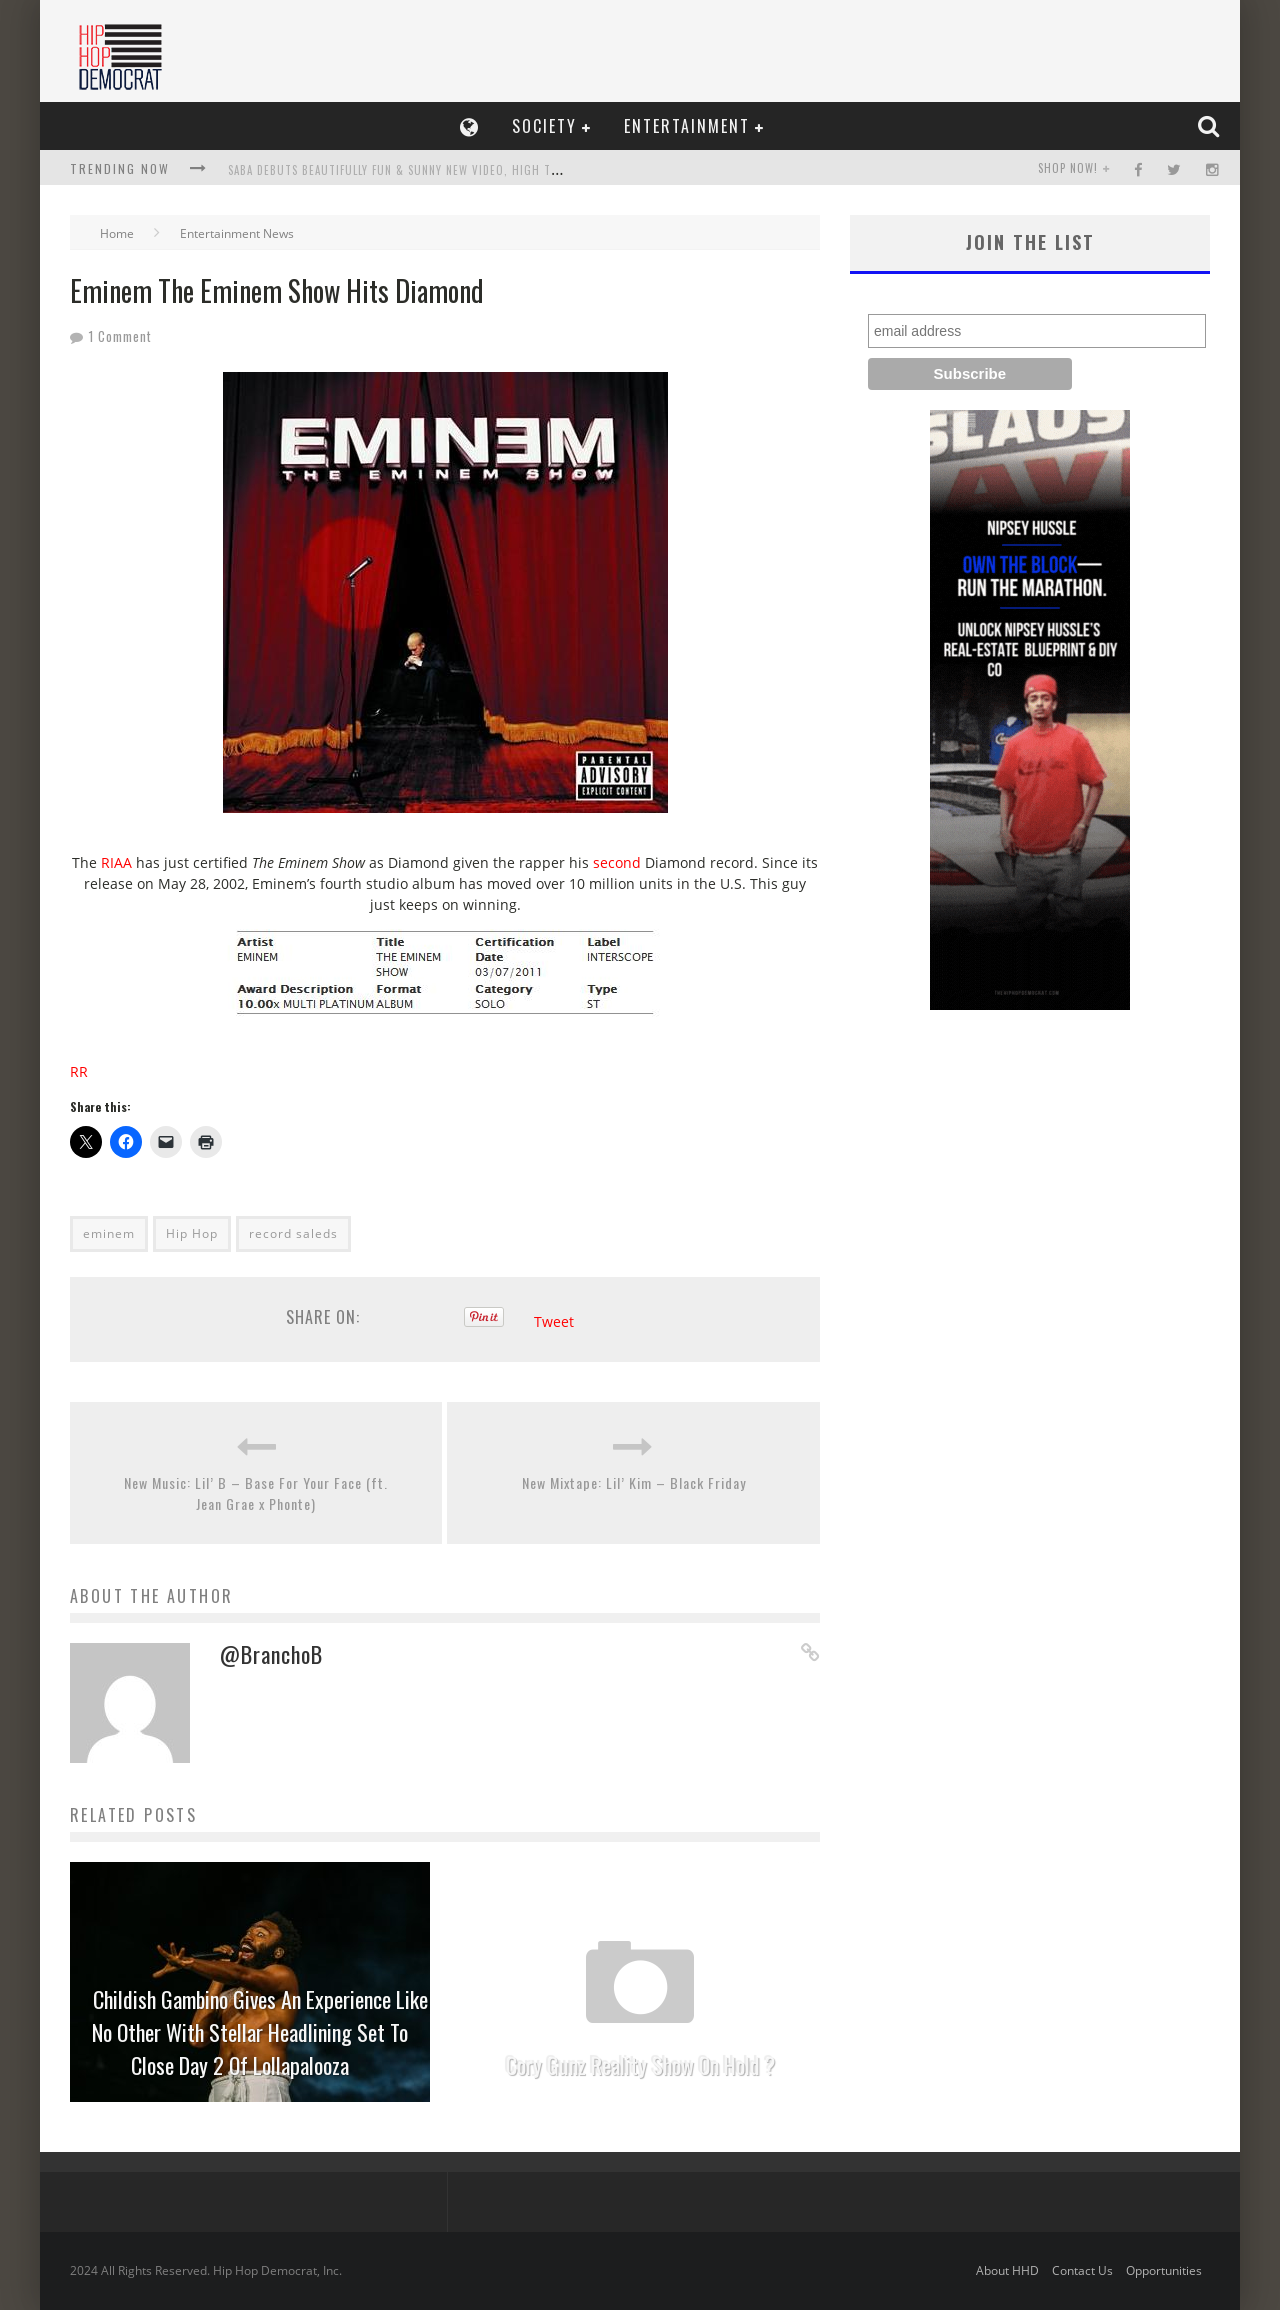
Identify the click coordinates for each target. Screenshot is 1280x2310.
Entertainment (687, 126)
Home (117, 233)
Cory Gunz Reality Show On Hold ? (640, 2065)
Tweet (554, 1321)
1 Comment (120, 336)
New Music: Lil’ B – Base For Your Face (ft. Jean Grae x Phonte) (256, 1493)
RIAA (116, 862)
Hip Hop (192, 1233)
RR (79, 1071)
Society (544, 126)
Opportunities (1164, 2270)
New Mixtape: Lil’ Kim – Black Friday (634, 1482)
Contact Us (1082, 2270)
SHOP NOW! (1068, 168)
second (617, 862)
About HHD (1007, 2270)
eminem (109, 1233)
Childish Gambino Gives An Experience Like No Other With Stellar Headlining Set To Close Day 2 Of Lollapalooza (260, 2032)
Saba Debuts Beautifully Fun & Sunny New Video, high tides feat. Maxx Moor (450, 170)
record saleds (293, 1233)
